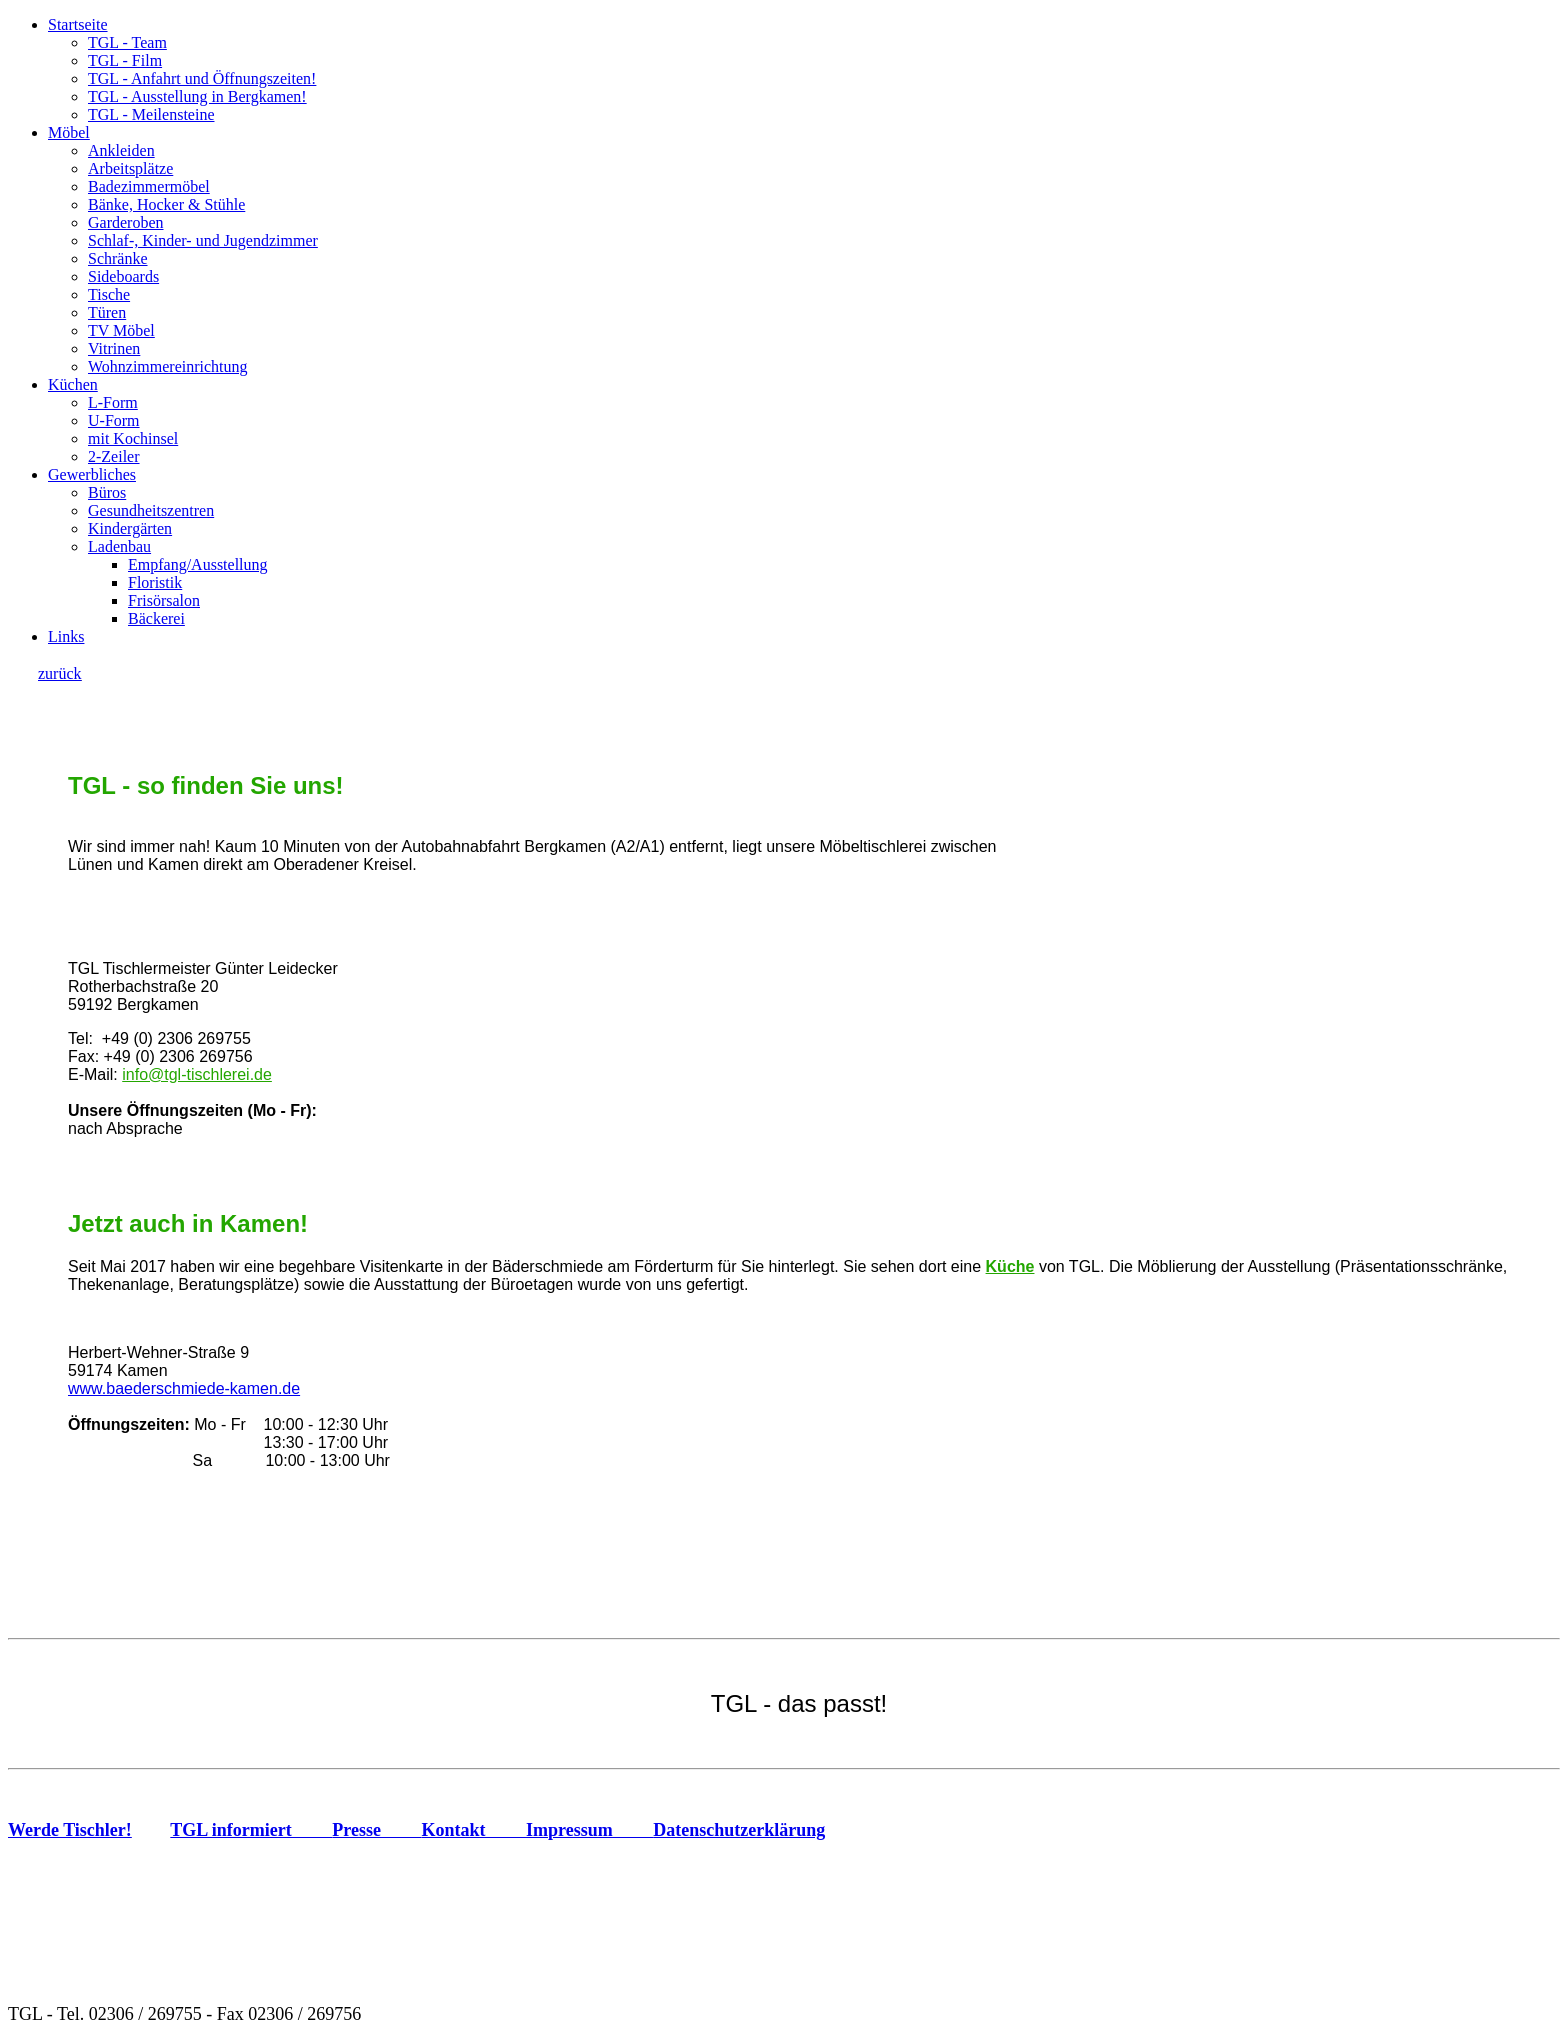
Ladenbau (119, 546)
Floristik (155, 582)
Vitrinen (114, 348)
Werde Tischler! (70, 1830)
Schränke (118, 258)
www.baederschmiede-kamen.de (184, 1388)
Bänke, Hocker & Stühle (166, 204)
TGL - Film (125, 60)
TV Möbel (121, 330)
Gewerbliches (92, 474)
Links (66, 636)
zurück (60, 673)
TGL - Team (127, 42)
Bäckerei (156, 618)
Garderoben (126, 222)
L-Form (113, 402)
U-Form (114, 420)
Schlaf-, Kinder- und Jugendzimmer (203, 240)
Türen (107, 312)
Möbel (69, 132)
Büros (107, 492)
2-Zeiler (114, 456)
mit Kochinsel (133, 438)
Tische (109, 294)
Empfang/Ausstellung (198, 564)
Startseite (78, 24)
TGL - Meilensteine (151, 114)
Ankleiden (121, 150)
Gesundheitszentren (151, 510)
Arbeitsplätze (130, 168)
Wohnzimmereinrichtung (168, 366)
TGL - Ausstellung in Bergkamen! (197, 96)
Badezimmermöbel (149, 186)
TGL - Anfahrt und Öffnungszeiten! (202, 78)
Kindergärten (130, 528)
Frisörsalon (164, 600)
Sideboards (123, 276)
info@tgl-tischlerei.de (197, 1074)
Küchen (73, 384)
